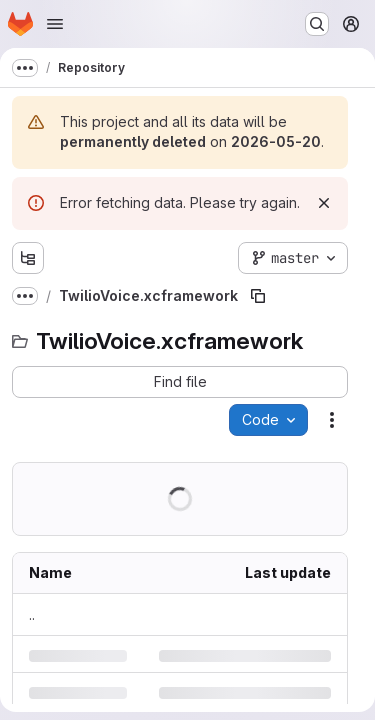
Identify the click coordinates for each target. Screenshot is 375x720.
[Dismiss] (324, 203)
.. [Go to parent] (32, 614)
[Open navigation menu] (55, 24)
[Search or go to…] (317, 24)
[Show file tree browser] (28, 258)
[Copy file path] (258, 296)
